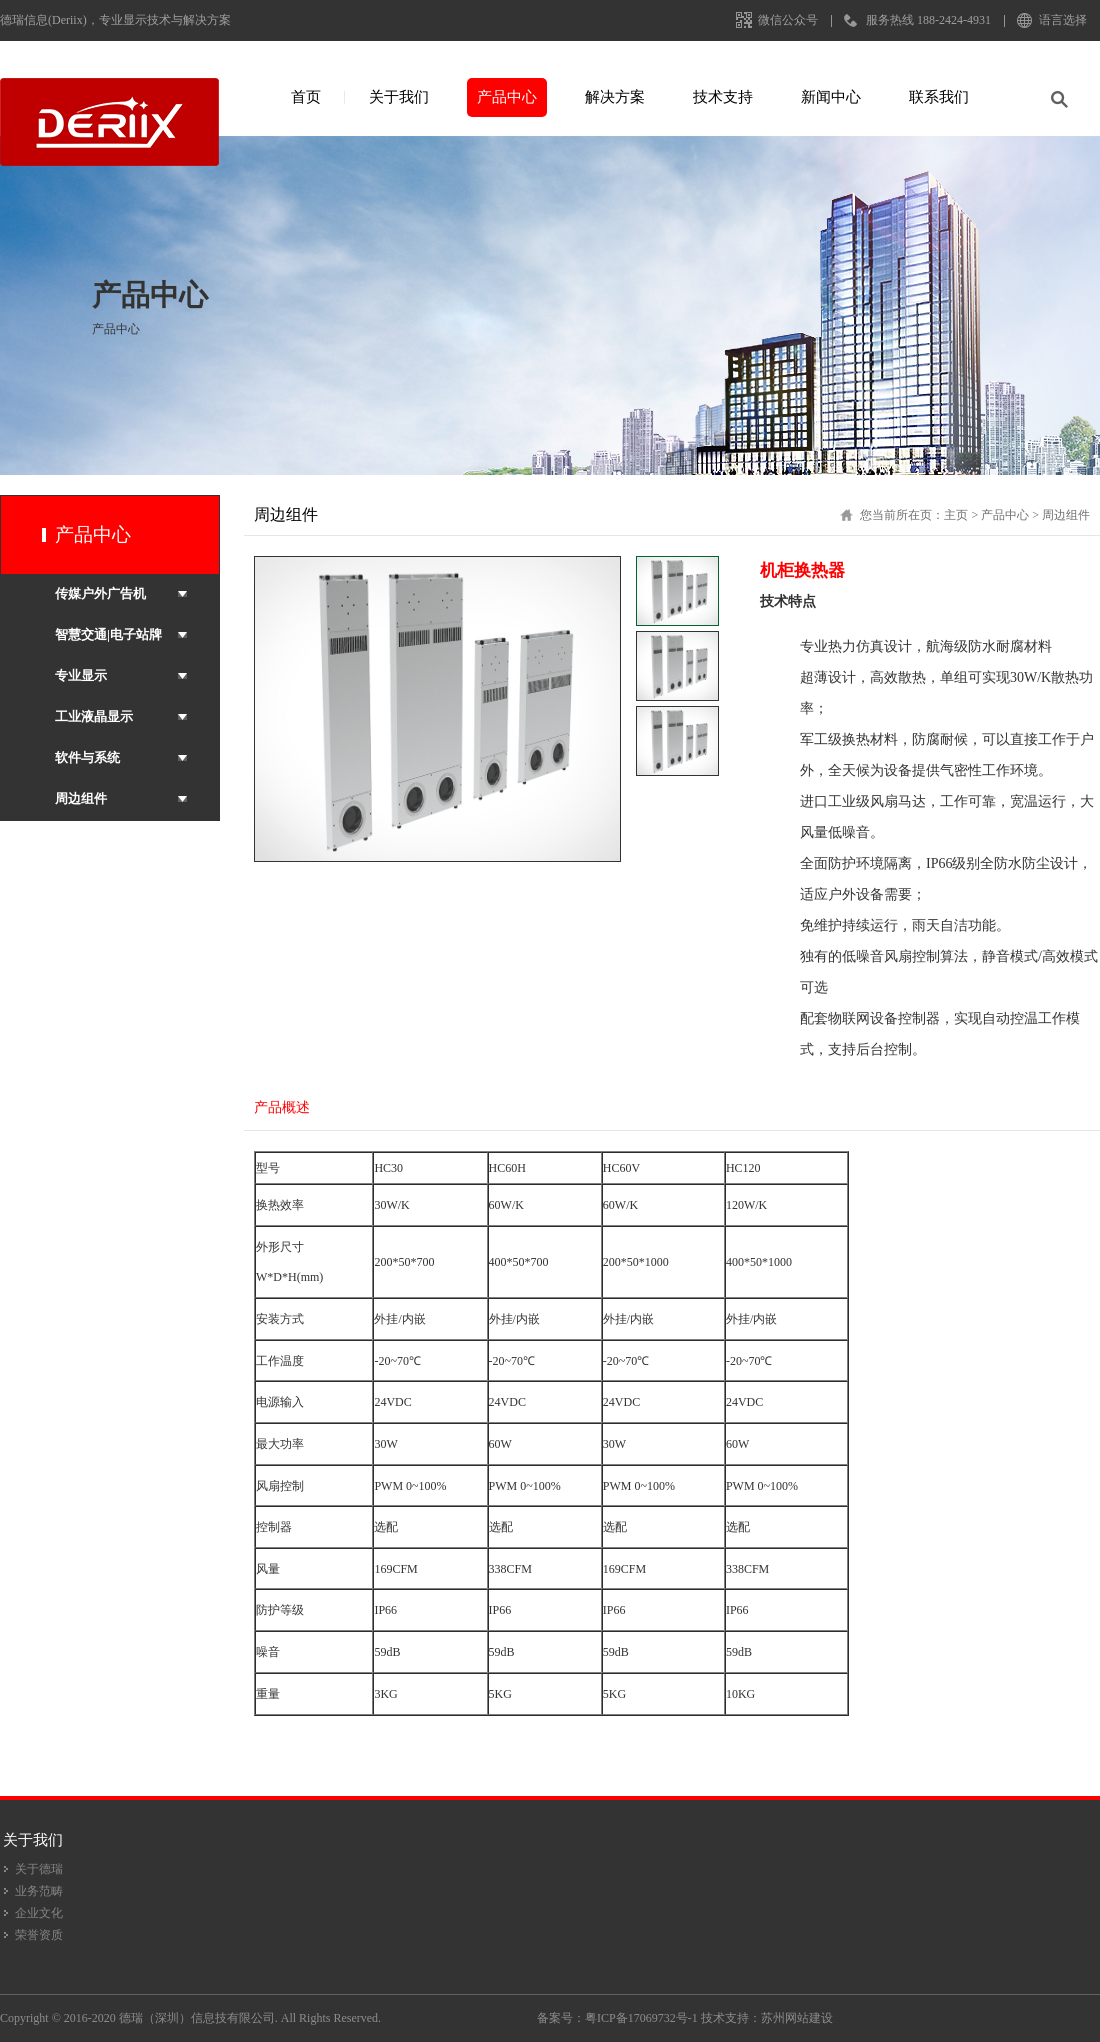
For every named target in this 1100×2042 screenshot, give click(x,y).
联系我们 (939, 97)
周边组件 (81, 798)
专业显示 (81, 675)
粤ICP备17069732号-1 (641, 2018)
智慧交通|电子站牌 (108, 634)
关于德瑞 (39, 1869)
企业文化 (39, 1913)
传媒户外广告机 (100, 593)
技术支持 (723, 97)
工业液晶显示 (94, 716)
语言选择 (1063, 20)
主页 (956, 515)
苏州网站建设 (797, 2018)
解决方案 (615, 97)
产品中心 (507, 97)
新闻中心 (831, 97)
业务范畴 (39, 1891)
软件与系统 (87, 757)
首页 (306, 97)
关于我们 (399, 97)
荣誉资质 (39, 1935)
